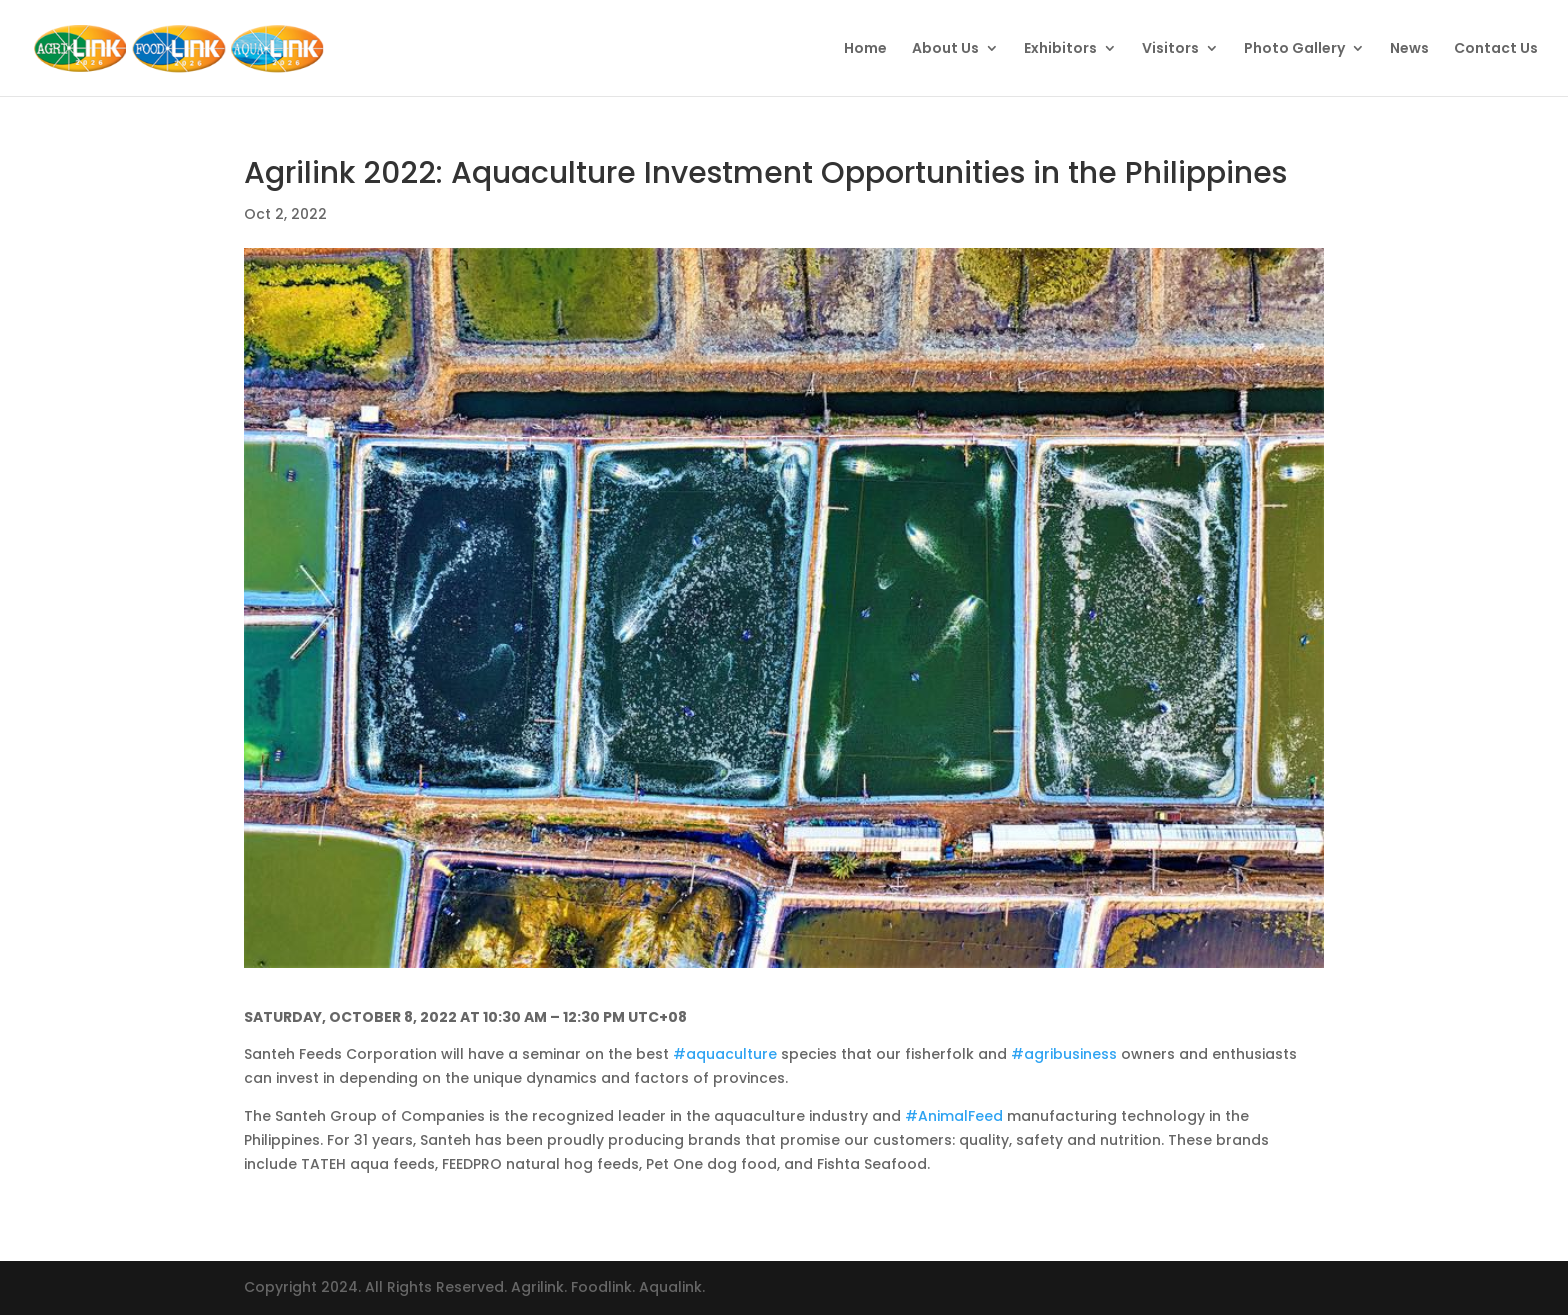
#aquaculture (725, 1054)
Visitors (1170, 49)
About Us (945, 49)
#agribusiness (1064, 1054)
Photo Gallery (1294, 49)
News (1409, 49)
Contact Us (1496, 49)
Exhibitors (1060, 49)
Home (865, 49)
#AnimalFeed (954, 1116)
